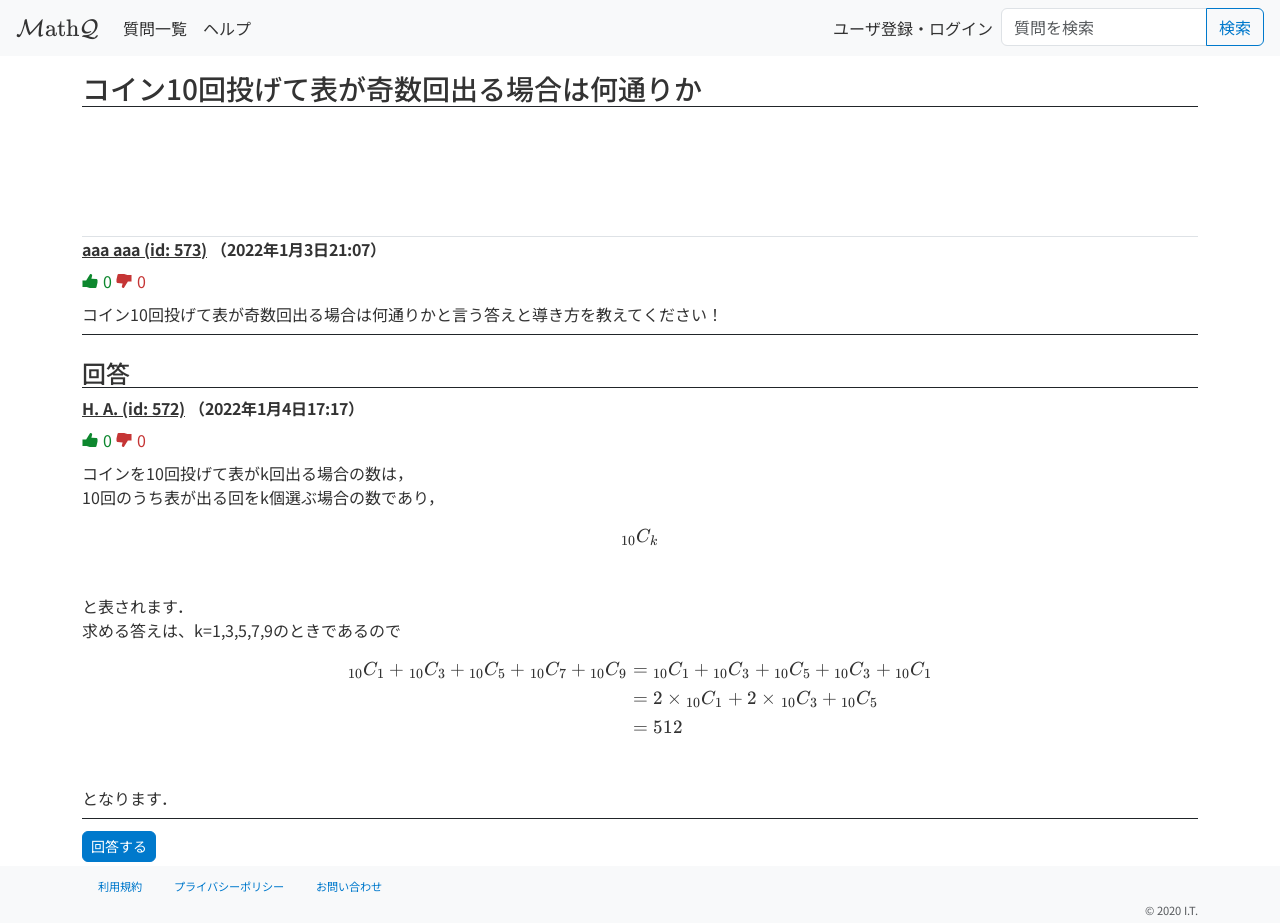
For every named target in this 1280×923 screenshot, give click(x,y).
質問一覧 (155, 28)
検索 (1235, 27)
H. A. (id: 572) (133, 408)
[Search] (1104, 27)
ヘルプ (227, 28)
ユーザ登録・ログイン (913, 28)
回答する (119, 846)
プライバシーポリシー (229, 886)
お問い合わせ (349, 886)
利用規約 (120, 886)
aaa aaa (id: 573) (144, 249)
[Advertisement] (640, 165)
